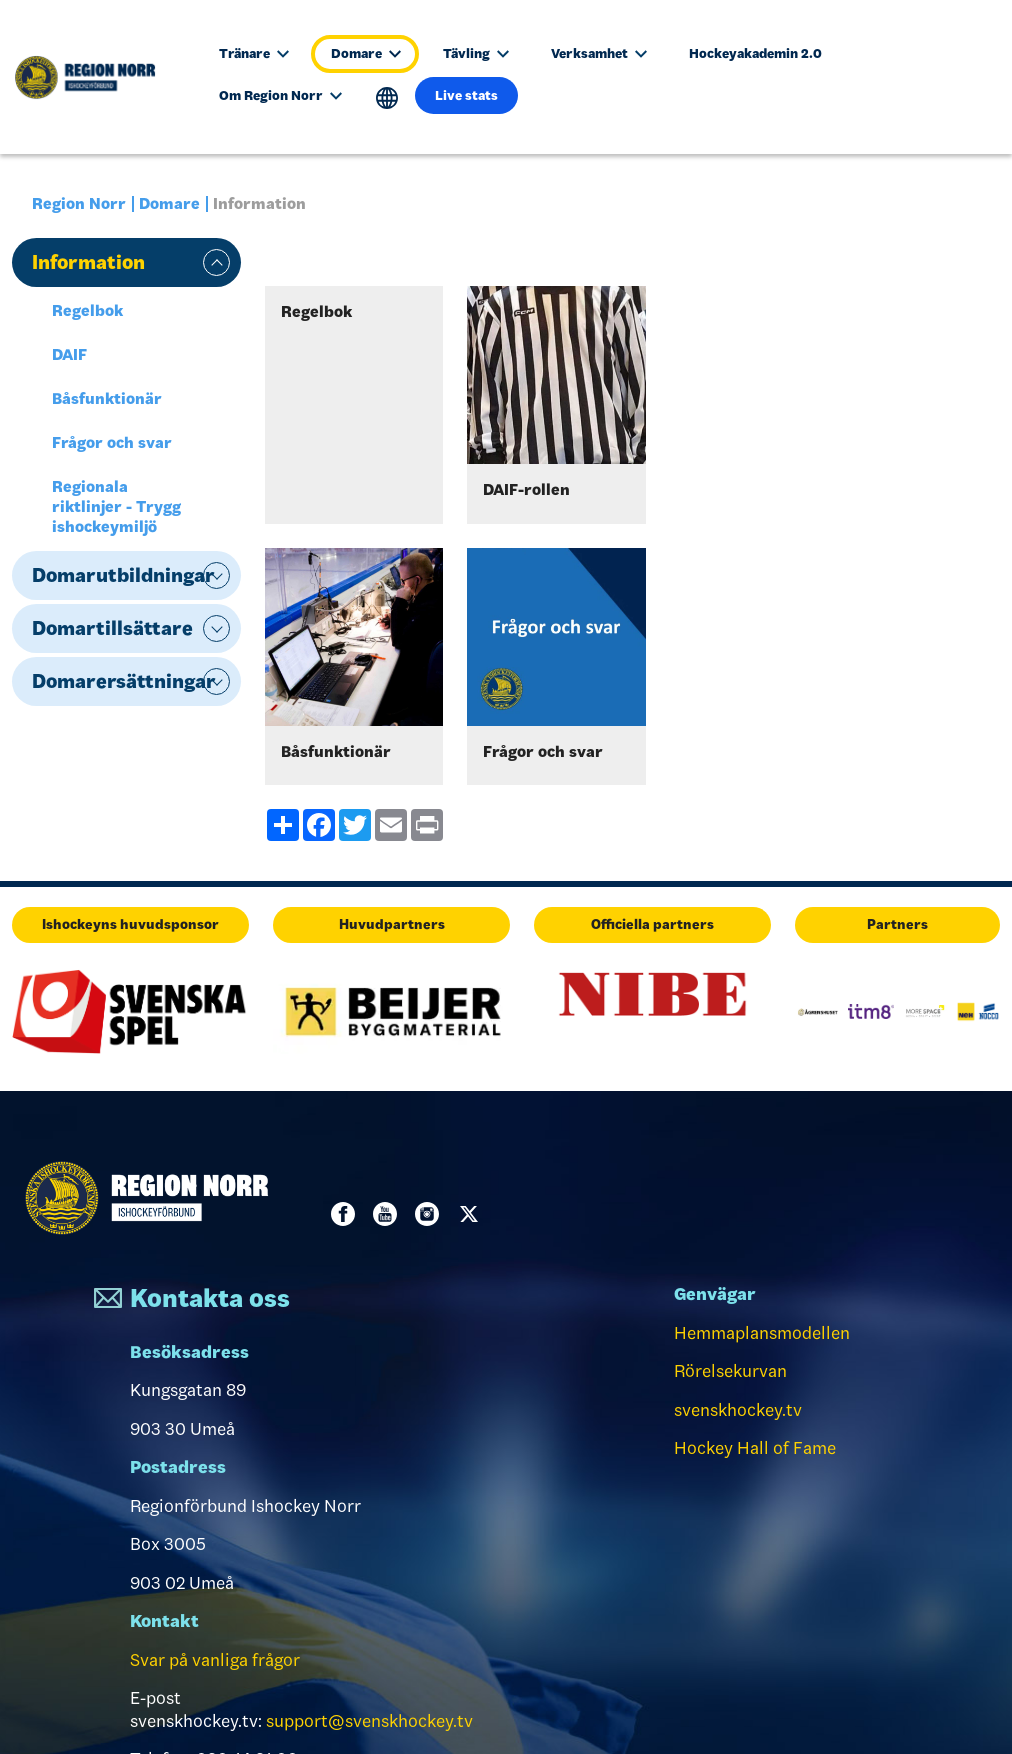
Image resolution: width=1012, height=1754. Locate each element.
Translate (387, 98)
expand (216, 262)
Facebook (347, 1214)
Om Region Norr (280, 95)
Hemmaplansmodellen (762, 1333)
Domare (366, 53)
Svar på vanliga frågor (215, 1660)
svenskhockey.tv (738, 1410)
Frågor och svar (112, 442)
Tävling (476, 53)
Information (88, 262)
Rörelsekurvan (730, 1371)
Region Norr (79, 203)
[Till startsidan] (94, 77)
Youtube (389, 1214)
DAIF (69, 354)
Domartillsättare (112, 628)
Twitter (473, 1214)
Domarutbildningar (123, 575)
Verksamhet (599, 53)
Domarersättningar (124, 681)
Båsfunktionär (107, 398)
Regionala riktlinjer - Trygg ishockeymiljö (116, 506)
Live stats (466, 95)
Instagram (431, 1214)
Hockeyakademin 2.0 (755, 53)
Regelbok (87, 310)
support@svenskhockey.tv (369, 1721)
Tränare (254, 53)
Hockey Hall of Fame (755, 1448)
